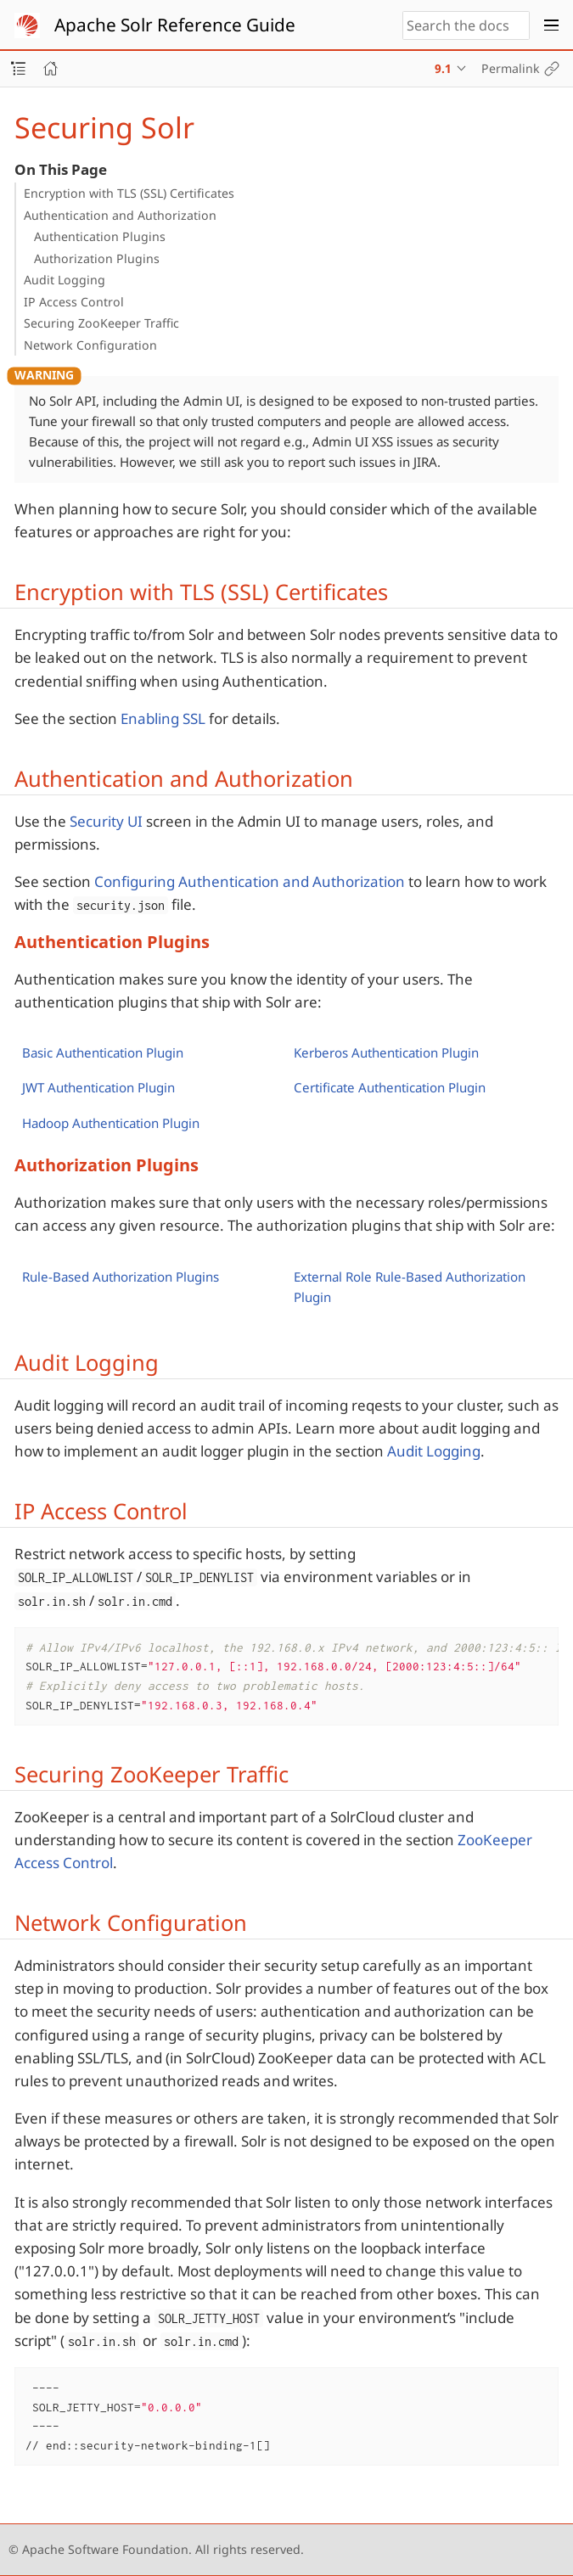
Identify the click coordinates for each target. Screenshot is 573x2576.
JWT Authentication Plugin (98, 1087)
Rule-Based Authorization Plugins (120, 1276)
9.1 (443, 68)
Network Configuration (90, 345)
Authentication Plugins (100, 236)
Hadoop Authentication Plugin (110, 1122)
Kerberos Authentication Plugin (386, 1052)
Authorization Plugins (97, 258)
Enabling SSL (163, 718)
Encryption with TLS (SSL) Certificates (129, 193)
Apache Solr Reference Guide (174, 24)
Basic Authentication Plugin (102, 1052)
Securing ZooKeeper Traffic (101, 323)
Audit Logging (64, 280)
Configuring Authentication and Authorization (249, 881)
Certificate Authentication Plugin (390, 1087)
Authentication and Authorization (120, 215)
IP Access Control (74, 302)
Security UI (106, 821)
